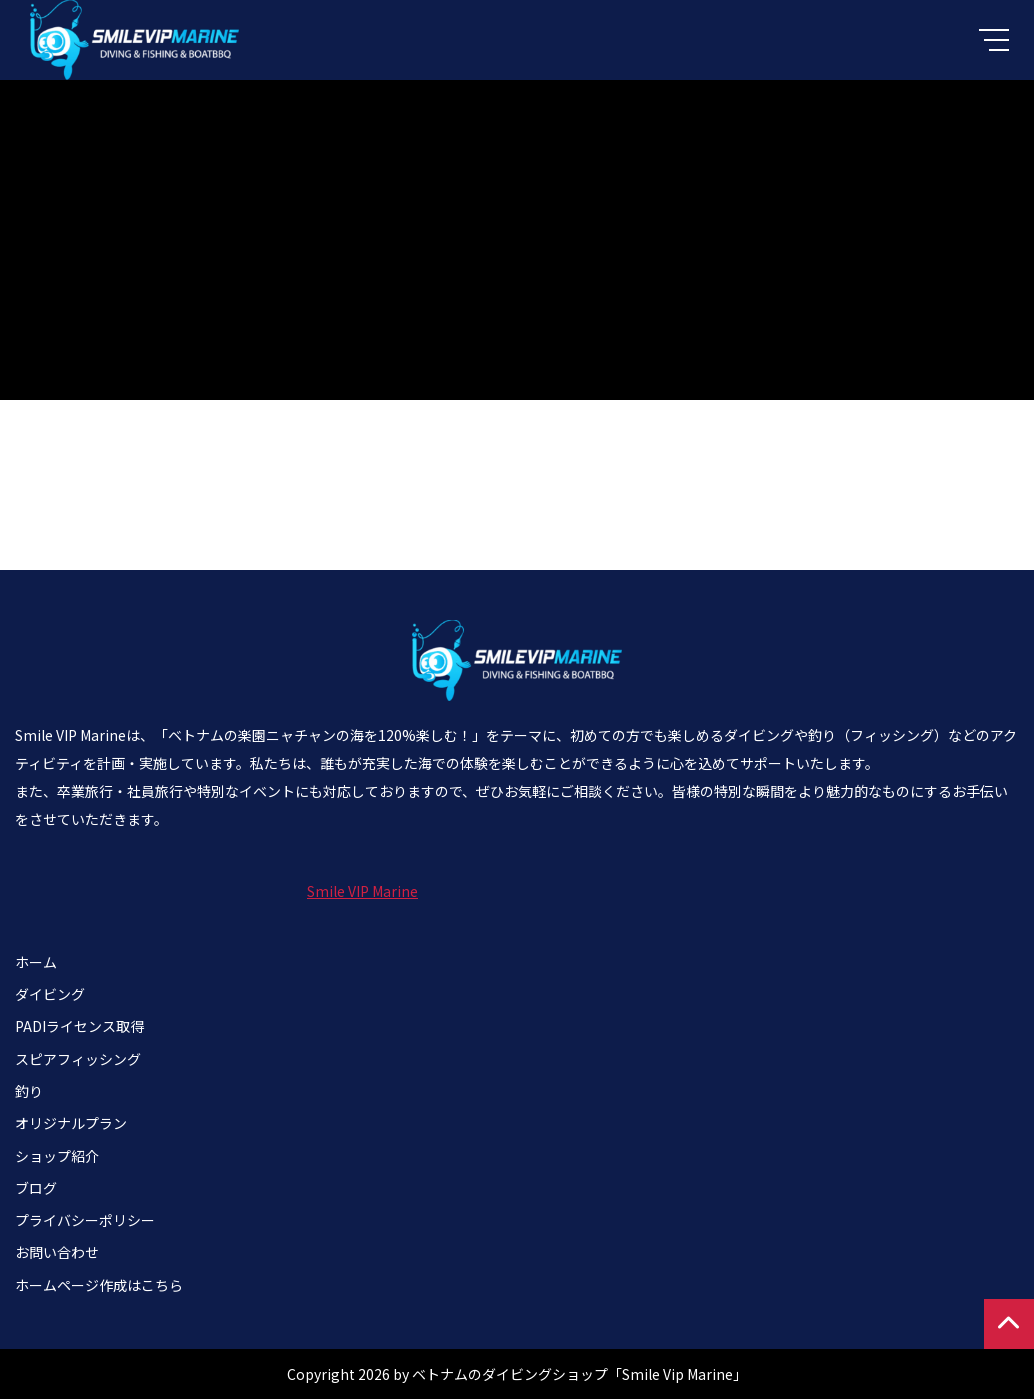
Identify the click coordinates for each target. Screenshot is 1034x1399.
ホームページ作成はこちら (99, 1285)
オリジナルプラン (71, 1123)
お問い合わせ (57, 1252)
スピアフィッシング (78, 1059)
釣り (29, 1091)
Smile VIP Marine (362, 891)
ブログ (36, 1188)
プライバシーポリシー (85, 1220)
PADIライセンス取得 (79, 1026)
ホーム (36, 962)
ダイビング (50, 994)
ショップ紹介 (57, 1156)
